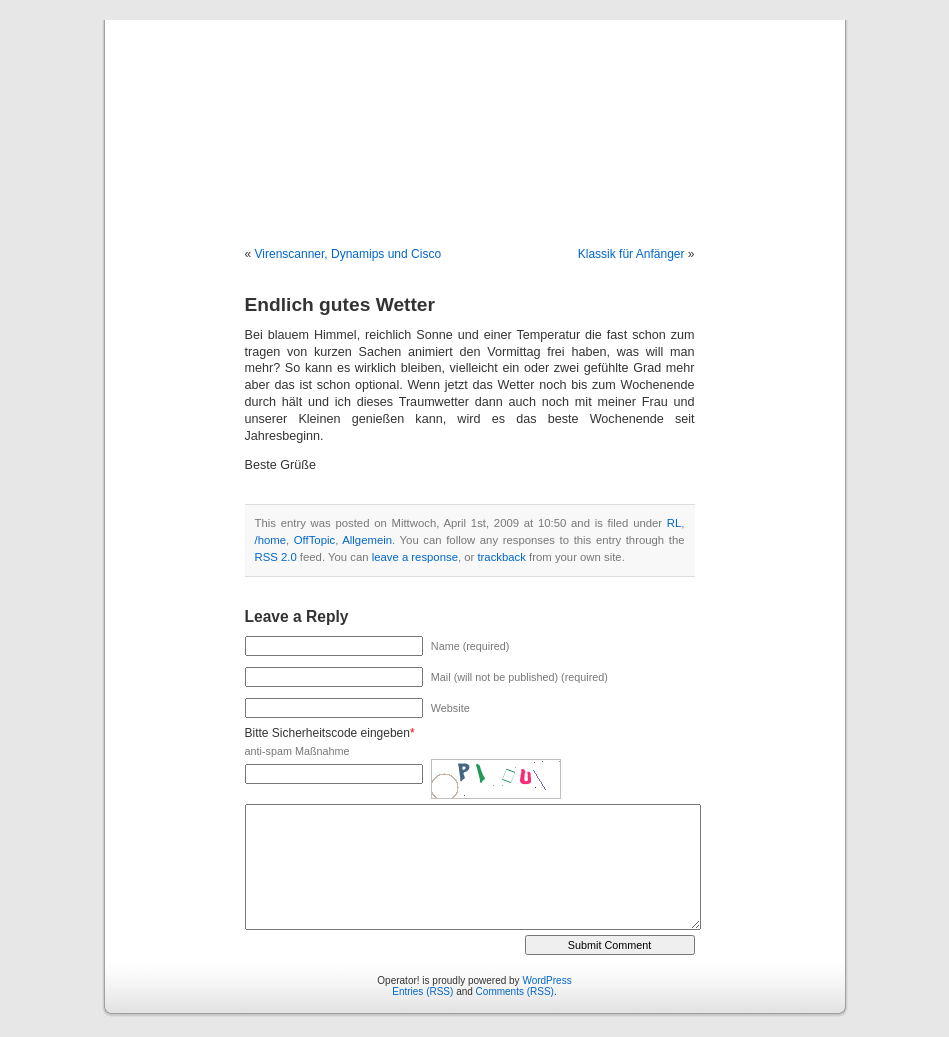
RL (674, 523)
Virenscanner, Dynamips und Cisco (348, 254)
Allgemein (367, 540)
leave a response (415, 557)
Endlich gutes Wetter (340, 304)
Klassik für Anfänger (631, 254)
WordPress (546, 980)
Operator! (474, 112)
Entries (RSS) (422, 991)
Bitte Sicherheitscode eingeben (327, 733)
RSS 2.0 (276, 557)
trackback (501, 557)
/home (270, 540)
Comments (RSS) (515, 991)
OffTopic (314, 540)
